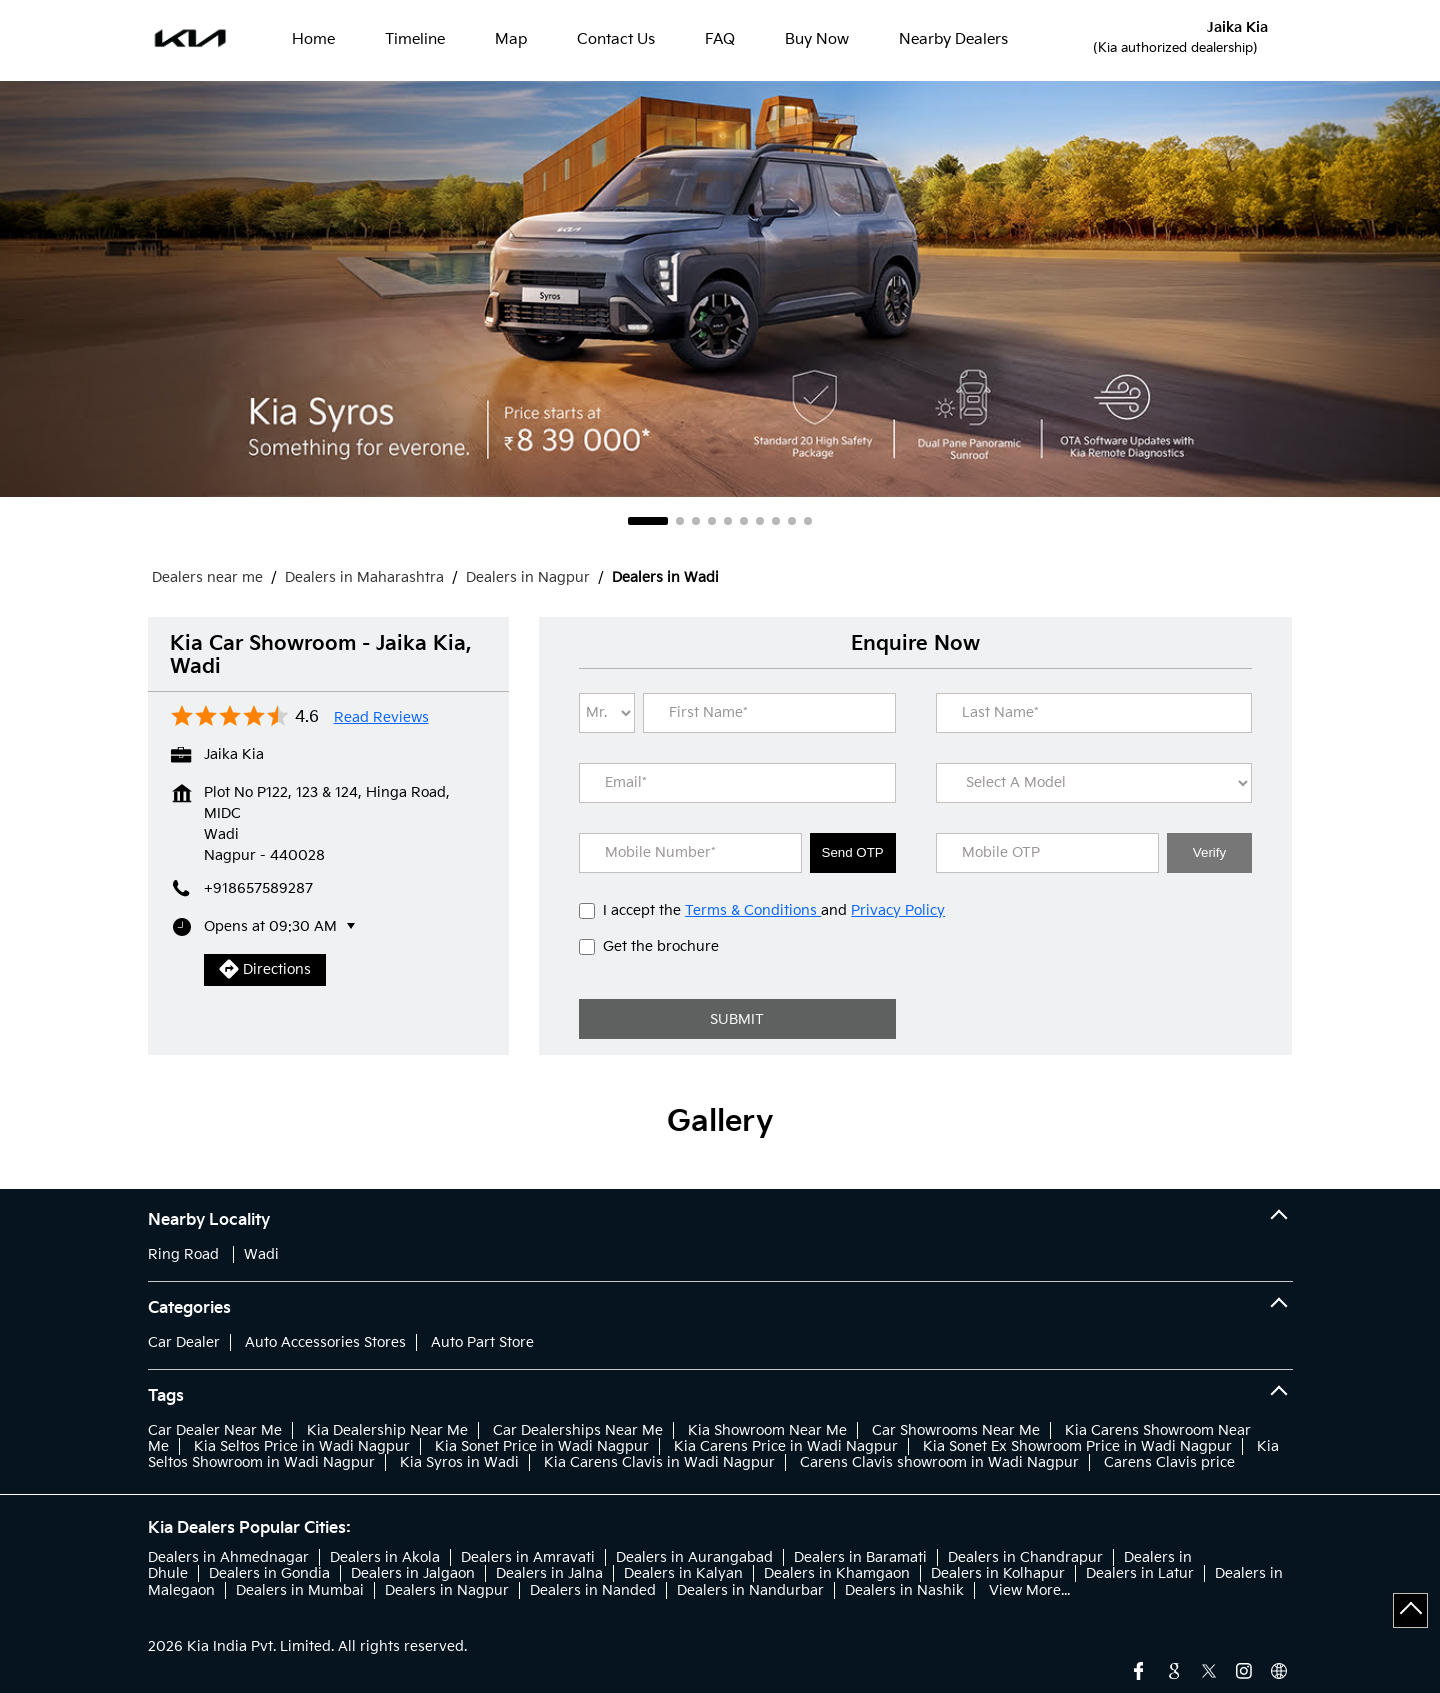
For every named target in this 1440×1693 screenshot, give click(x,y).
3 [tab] (696, 521)
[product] (1094, 783)
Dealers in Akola (385, 1557)
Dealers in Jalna (549, 1573)
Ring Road (183, 1254)
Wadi (261, 1254)
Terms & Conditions (753, 910)
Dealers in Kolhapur (998, 1573)
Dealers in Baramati (860, 1557)
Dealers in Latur (1140, 1573)
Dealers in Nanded (593, 1590)
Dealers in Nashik (904, 1590)
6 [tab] (744, 521)
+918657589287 (258, 888)
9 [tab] (792, 521)
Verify (1209, 852)
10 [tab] (808, 521)
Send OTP (853, 852)
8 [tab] (776, 521)
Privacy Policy (898, 910)
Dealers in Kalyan (683, 1573)
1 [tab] (648, 521)
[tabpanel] (720, 289)
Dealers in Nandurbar (750, 1590)
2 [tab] (680, 521)
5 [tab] (728, 521)
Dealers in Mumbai (300, 1590)
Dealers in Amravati (528, 1557)
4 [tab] (712, 521)
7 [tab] (760, 521)
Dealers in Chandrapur (1025, 1557)
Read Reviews (381, 718)
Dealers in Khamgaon (837, 1573)
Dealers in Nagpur (447, 1590)
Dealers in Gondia (269, 1573)
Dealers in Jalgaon (413, 1573)
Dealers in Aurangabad (694, 1557)
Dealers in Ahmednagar (228, 1557)
